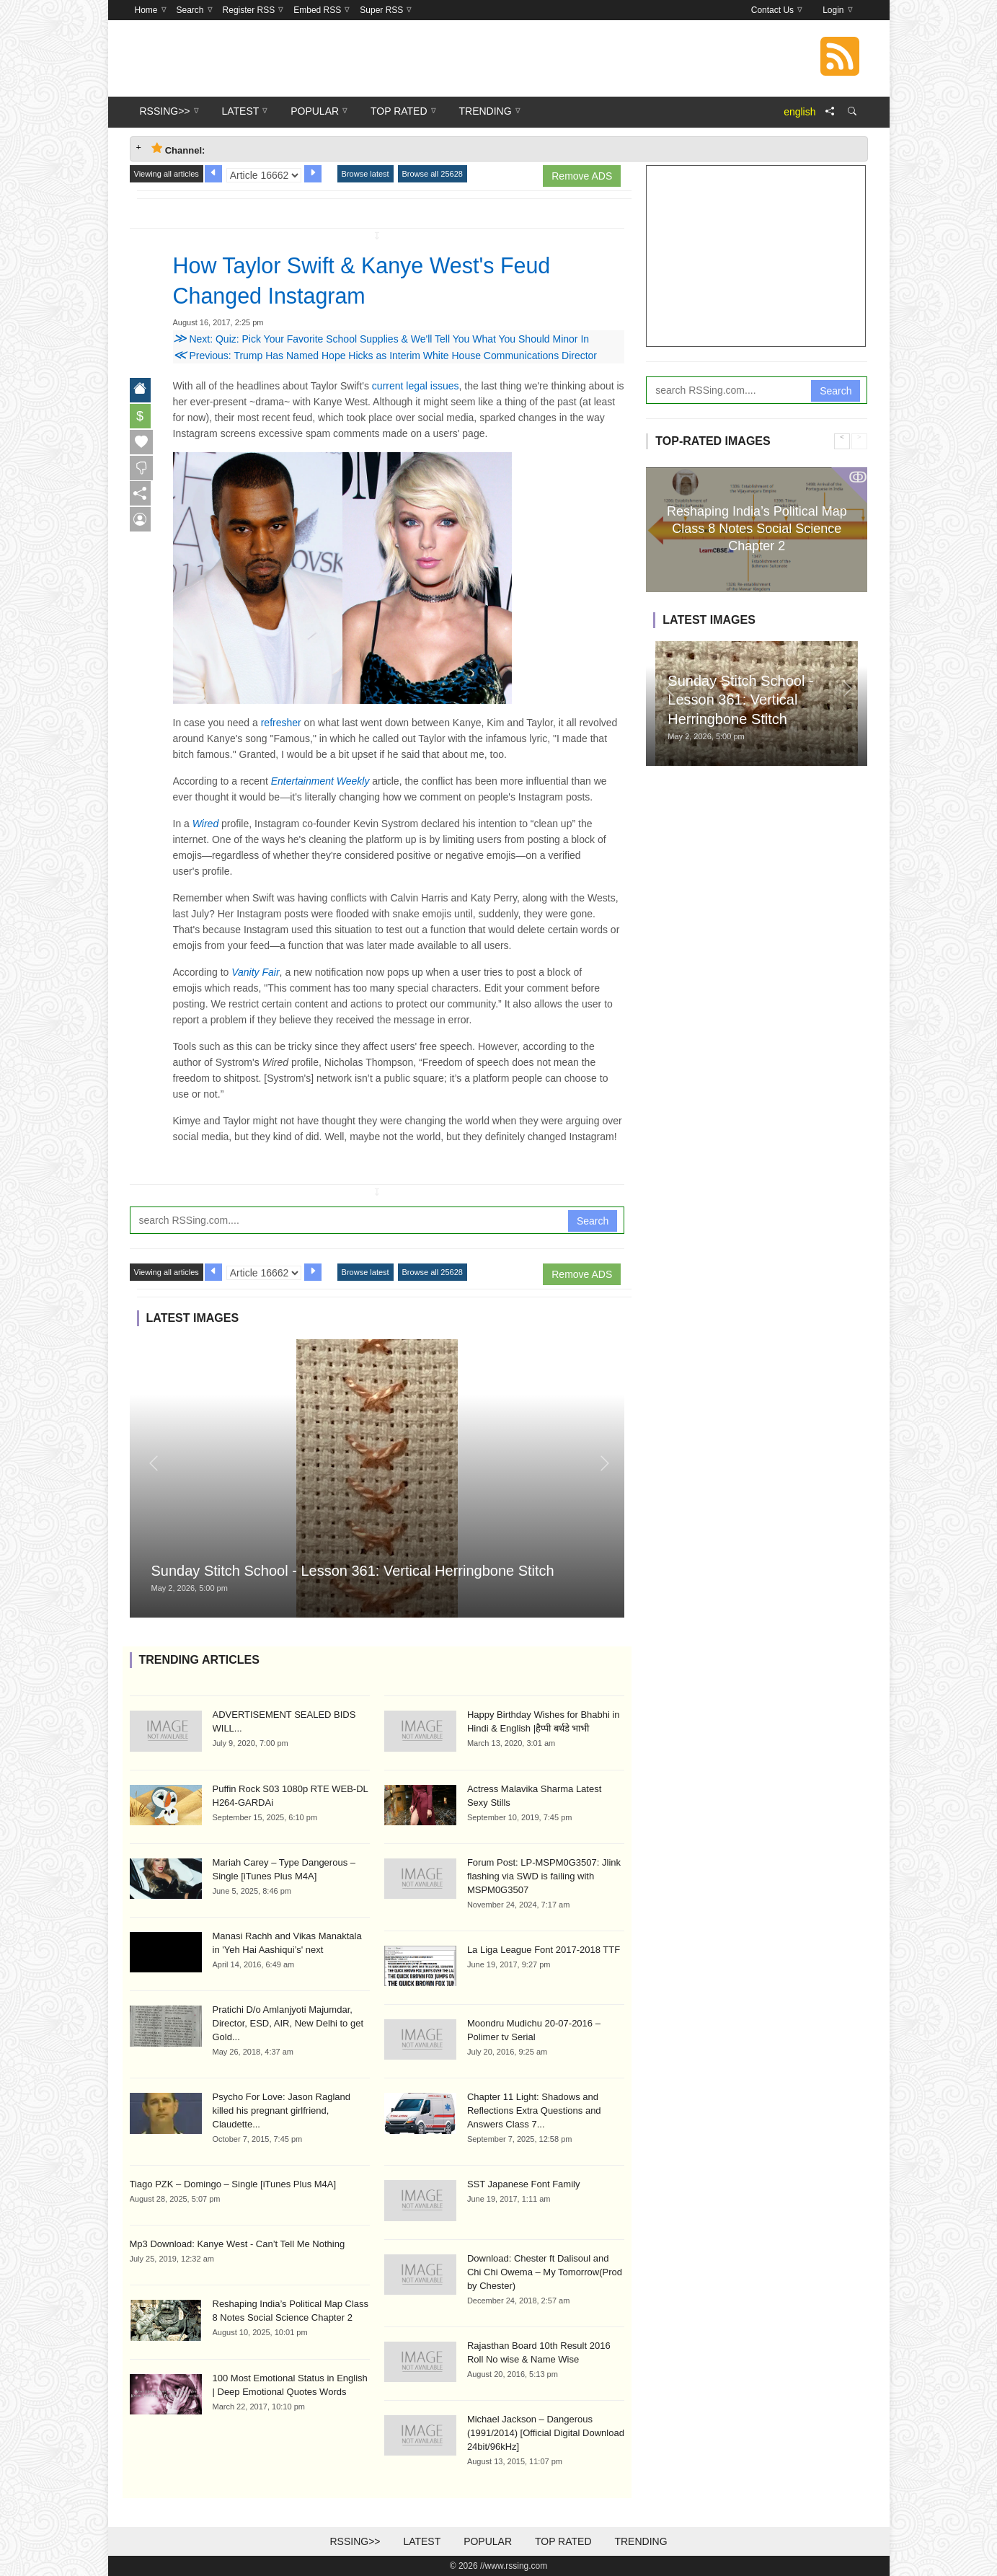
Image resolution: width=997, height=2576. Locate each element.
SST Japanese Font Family (523, 2184)
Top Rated (563, 2541)
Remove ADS (581, 176)
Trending (640, 2541)
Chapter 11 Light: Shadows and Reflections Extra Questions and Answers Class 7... (534, 2110)
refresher (281, 722)
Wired (205, 823)
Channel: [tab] (178, 149)
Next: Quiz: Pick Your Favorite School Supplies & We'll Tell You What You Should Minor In (381, 339)
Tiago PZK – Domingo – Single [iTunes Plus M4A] (233, 2184)
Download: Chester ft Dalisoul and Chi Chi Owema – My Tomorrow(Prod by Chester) (544, 2272)
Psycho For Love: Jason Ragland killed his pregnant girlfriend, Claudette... (282, 2110)
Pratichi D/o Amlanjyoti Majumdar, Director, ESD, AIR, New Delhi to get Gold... (288, 2023)
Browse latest (365, 173)
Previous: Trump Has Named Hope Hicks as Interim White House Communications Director (385, 355)
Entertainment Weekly (320, 781)
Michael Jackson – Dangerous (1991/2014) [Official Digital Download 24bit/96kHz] (545, 2433)
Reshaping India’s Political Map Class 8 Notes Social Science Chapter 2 (757, 527)
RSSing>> (354, 2541)
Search (592, 1221)
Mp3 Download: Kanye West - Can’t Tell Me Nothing (237, 2243)
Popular (488, 2541)
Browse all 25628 (432, 173)
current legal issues (415, 386)
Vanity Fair (255, 972)
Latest (421, 2541)
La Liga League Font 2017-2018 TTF (543, 1949)
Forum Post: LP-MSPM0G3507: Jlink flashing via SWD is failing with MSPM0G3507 (544, 1876)
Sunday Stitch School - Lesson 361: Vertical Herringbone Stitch (352, 1571)
